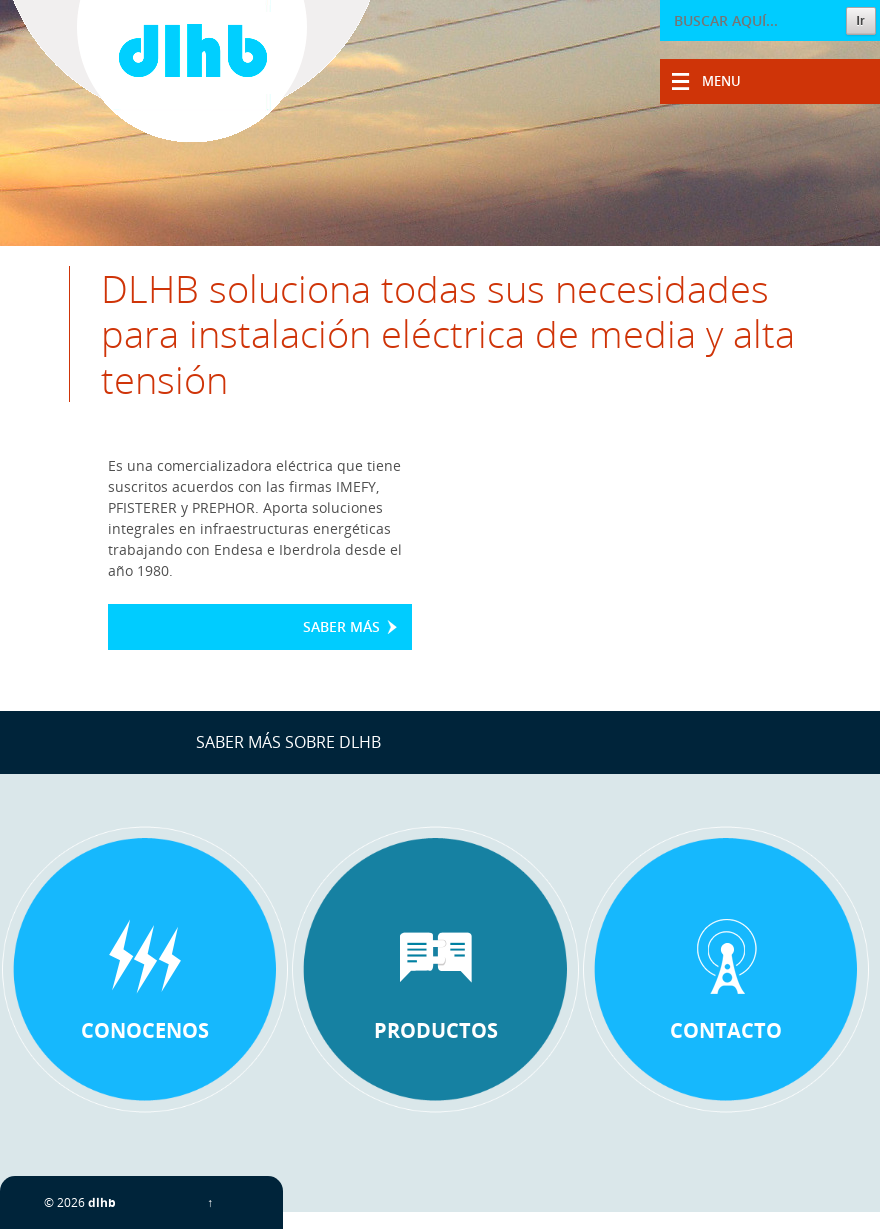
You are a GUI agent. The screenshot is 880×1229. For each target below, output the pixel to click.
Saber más (341, 626)
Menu (721, 81)
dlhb (102, 1202)
